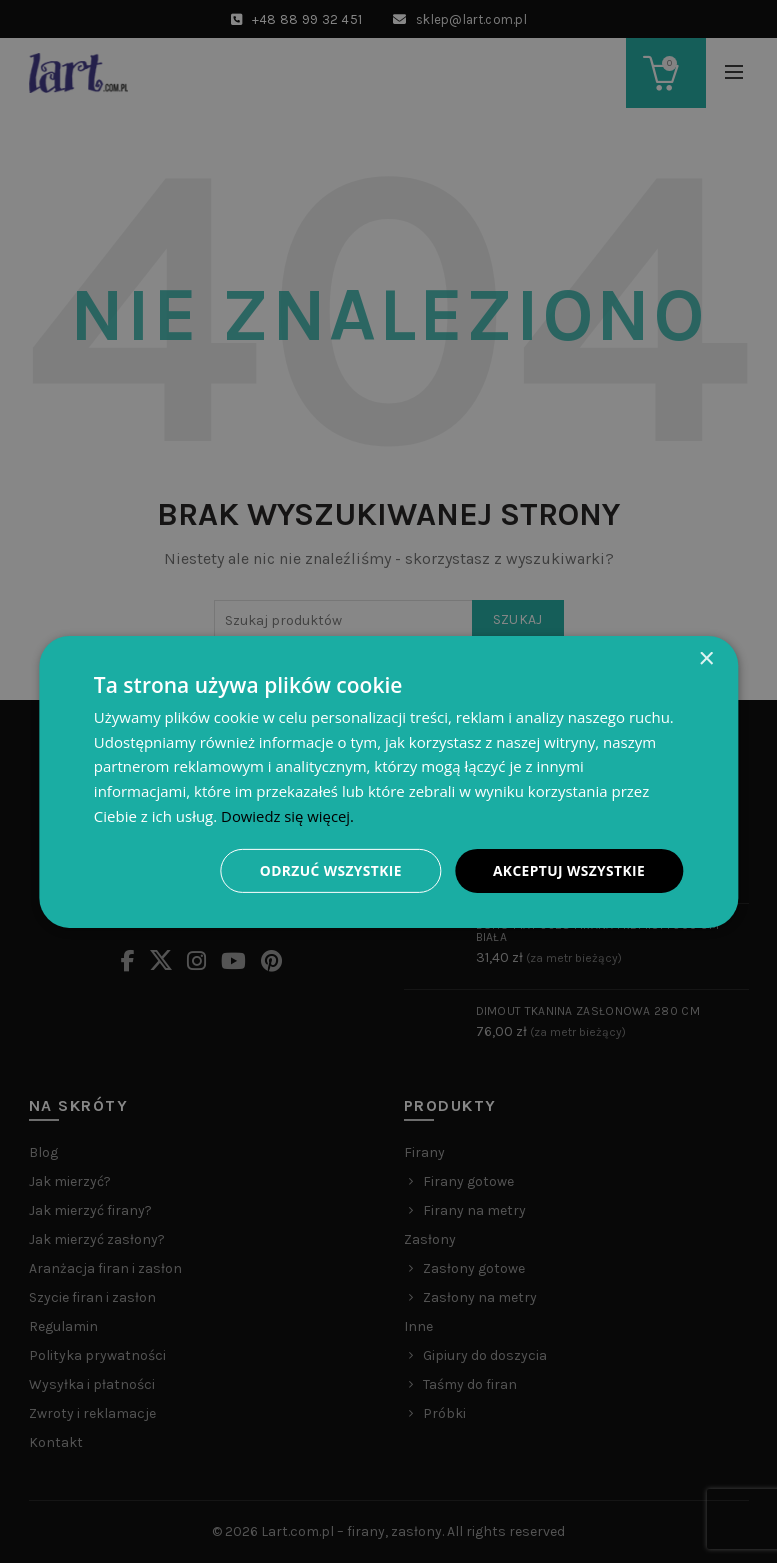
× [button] (705, 658)
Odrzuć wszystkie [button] (328, 869)
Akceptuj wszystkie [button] (568, 869)
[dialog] (388, 781)
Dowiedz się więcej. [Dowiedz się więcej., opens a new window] (288, 815)
